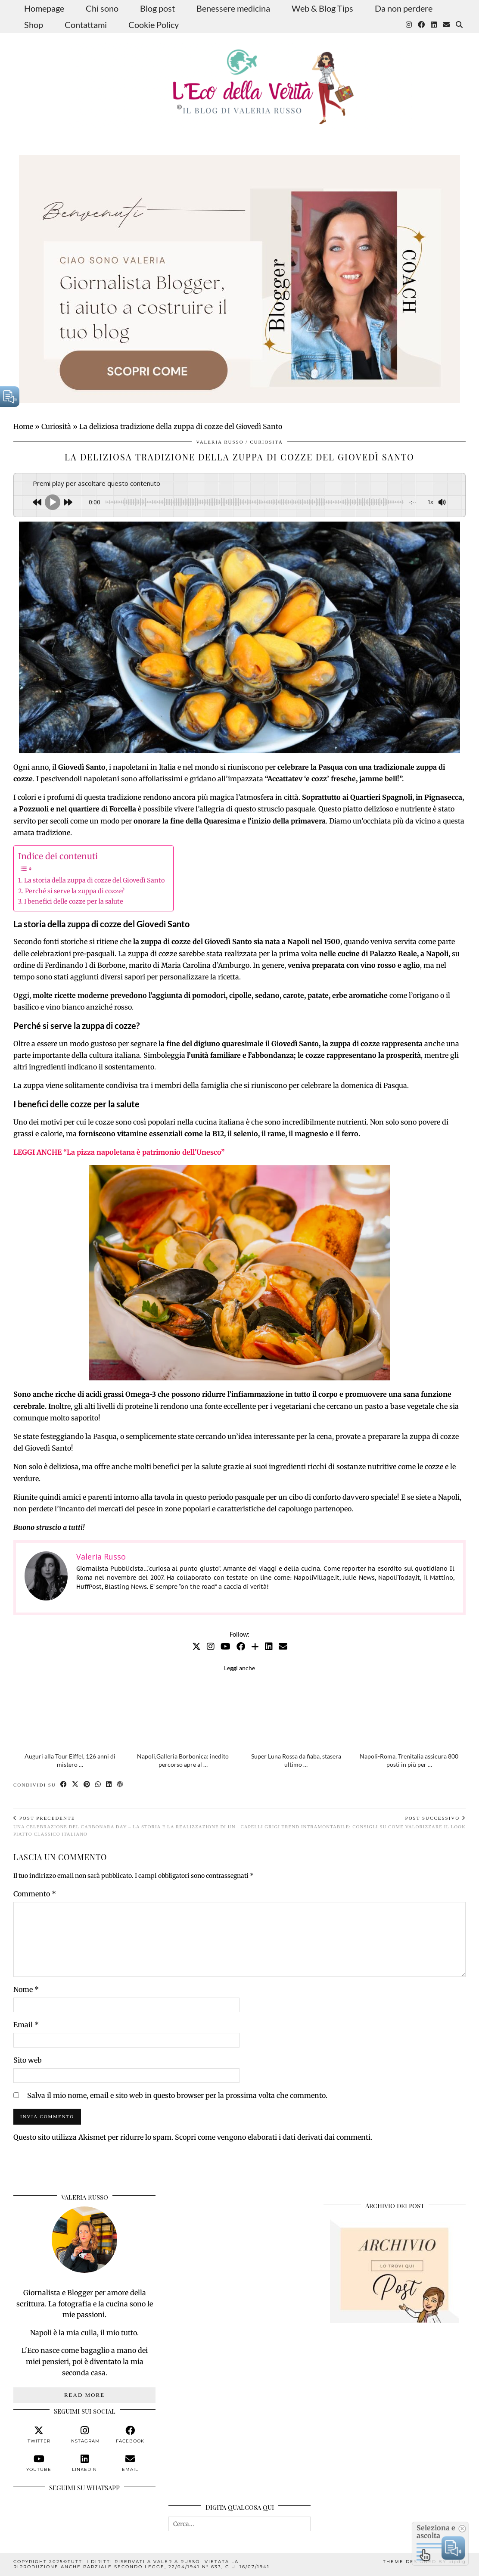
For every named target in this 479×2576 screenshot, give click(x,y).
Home (23, 426)
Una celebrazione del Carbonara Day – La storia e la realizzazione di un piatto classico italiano (126, 1825)
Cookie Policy (153, 24)
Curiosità (56, 426)
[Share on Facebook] (64, 1785)
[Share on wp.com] (120, 1785)
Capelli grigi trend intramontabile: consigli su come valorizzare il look (353, 1822)
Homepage (44, 8)
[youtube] (39, 2463)
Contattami (86, 24)
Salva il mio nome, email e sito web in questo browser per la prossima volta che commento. (177, 2095)
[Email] (446, 24)
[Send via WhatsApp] (98, 1785)
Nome (26, 1989)
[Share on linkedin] (109, 1785)
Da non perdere (403, 8)
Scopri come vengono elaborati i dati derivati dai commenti (272, 2137)
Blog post (157, 8)
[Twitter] (196, 1646)
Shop (33, 24)
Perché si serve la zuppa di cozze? (74, 891)
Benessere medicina (233, 8)
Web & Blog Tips (322, 8)
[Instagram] (409, 24)
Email (26, 2024)
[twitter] (39, 2435)
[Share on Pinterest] (87, 1785)
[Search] (459, 24)
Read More (84, 2395)
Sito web (27, 2060)
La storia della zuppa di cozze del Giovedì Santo (94, 880)
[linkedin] (84, 2463)
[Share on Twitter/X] (75, 1785)
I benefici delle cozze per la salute (73, 901)
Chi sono (102, 8)
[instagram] (84, 2435)
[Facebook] (421, 24)
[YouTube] (225, 1646)
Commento (34, 1893)
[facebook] (130, 2435)
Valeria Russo (219, 441)
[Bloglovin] (255, 1646)
